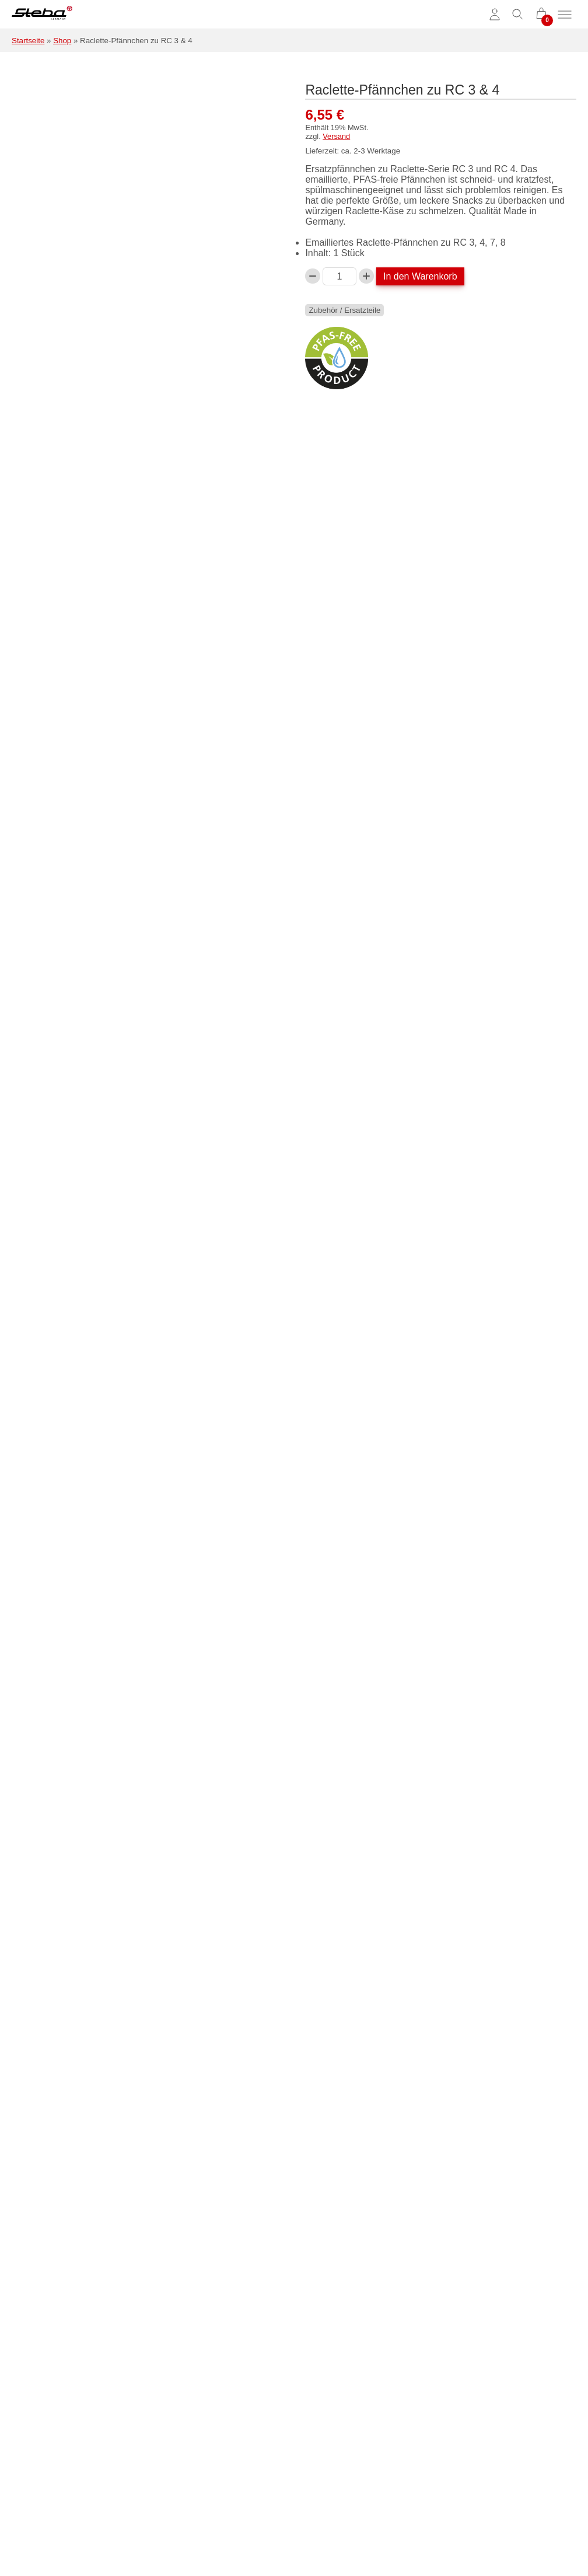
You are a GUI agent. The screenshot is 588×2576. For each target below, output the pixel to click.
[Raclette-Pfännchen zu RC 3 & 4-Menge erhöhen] (366, 276)
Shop (62, 40)
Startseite (28, 40)
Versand (336, 136)
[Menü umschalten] (564, 14)
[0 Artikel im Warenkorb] (541, 14)
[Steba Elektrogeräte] (42, 14)
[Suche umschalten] (518, 14)
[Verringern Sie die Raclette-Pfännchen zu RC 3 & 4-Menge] (312, 276)
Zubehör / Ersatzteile (344, 310)
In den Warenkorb (420, 276)
